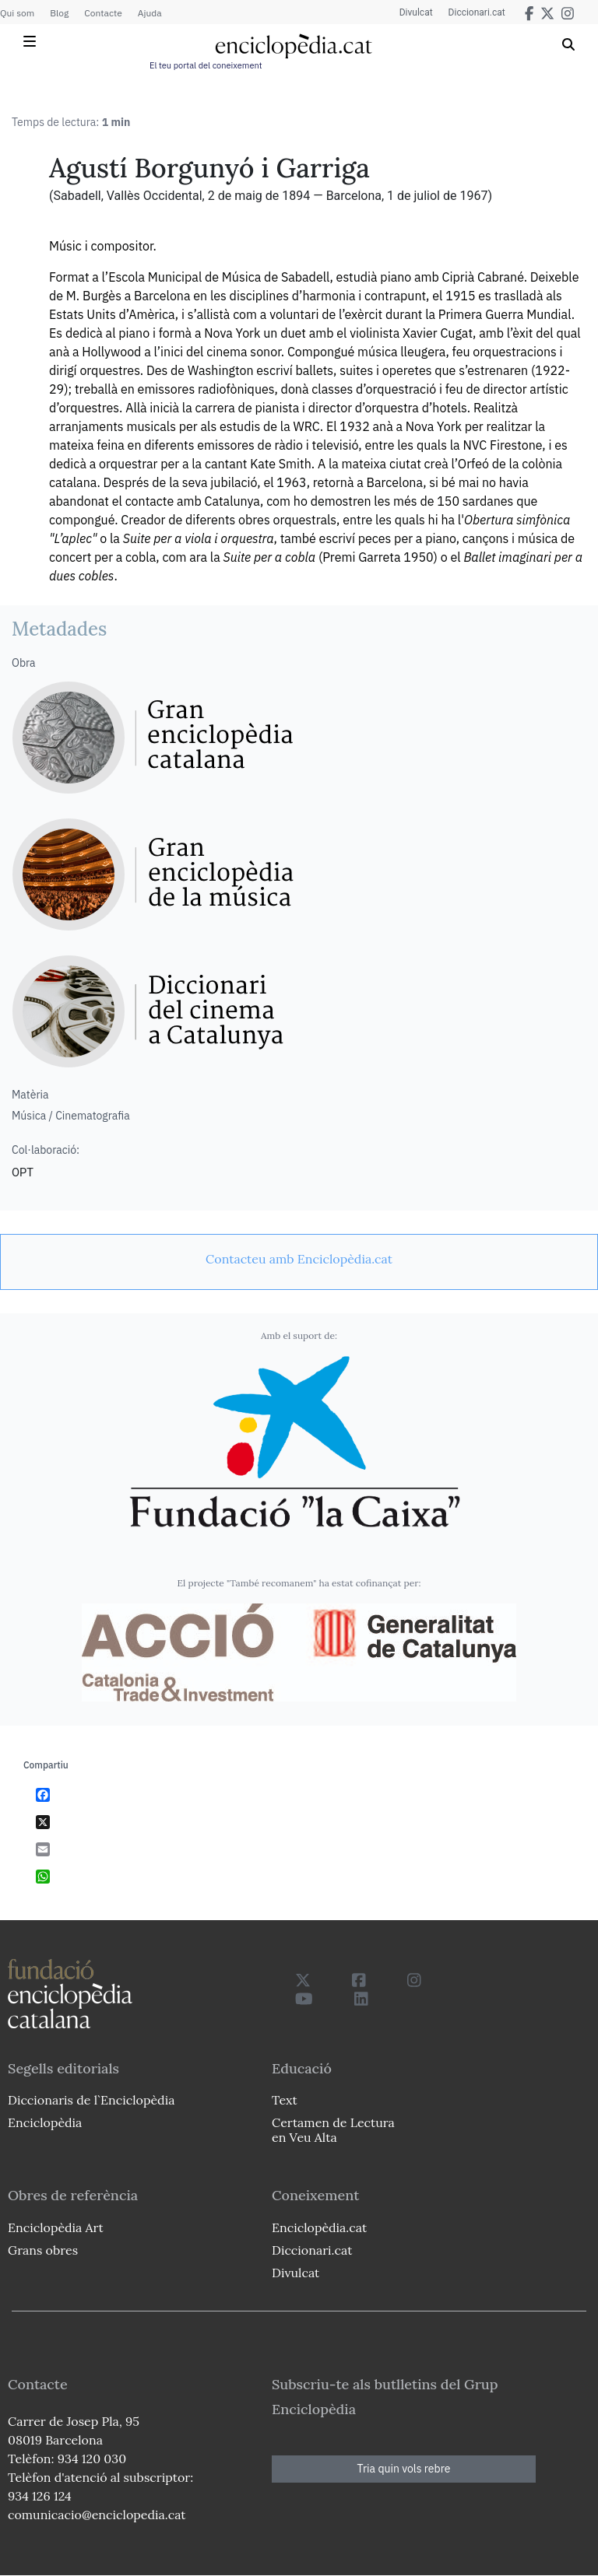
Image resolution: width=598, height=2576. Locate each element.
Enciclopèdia (45, 2122)
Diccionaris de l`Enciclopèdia (91, 2100)
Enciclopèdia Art (56, 2227)
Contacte (102, 13)
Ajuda (150, 13)
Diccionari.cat (476, 12)
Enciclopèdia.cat (319, 2227)
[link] (299, 1258)
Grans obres (43, 2250)
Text (284, 2100)
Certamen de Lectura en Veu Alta (333, 2130)
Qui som (17, 13)
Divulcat (416, 12)
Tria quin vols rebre (404, 2469)
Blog (59, 13)
